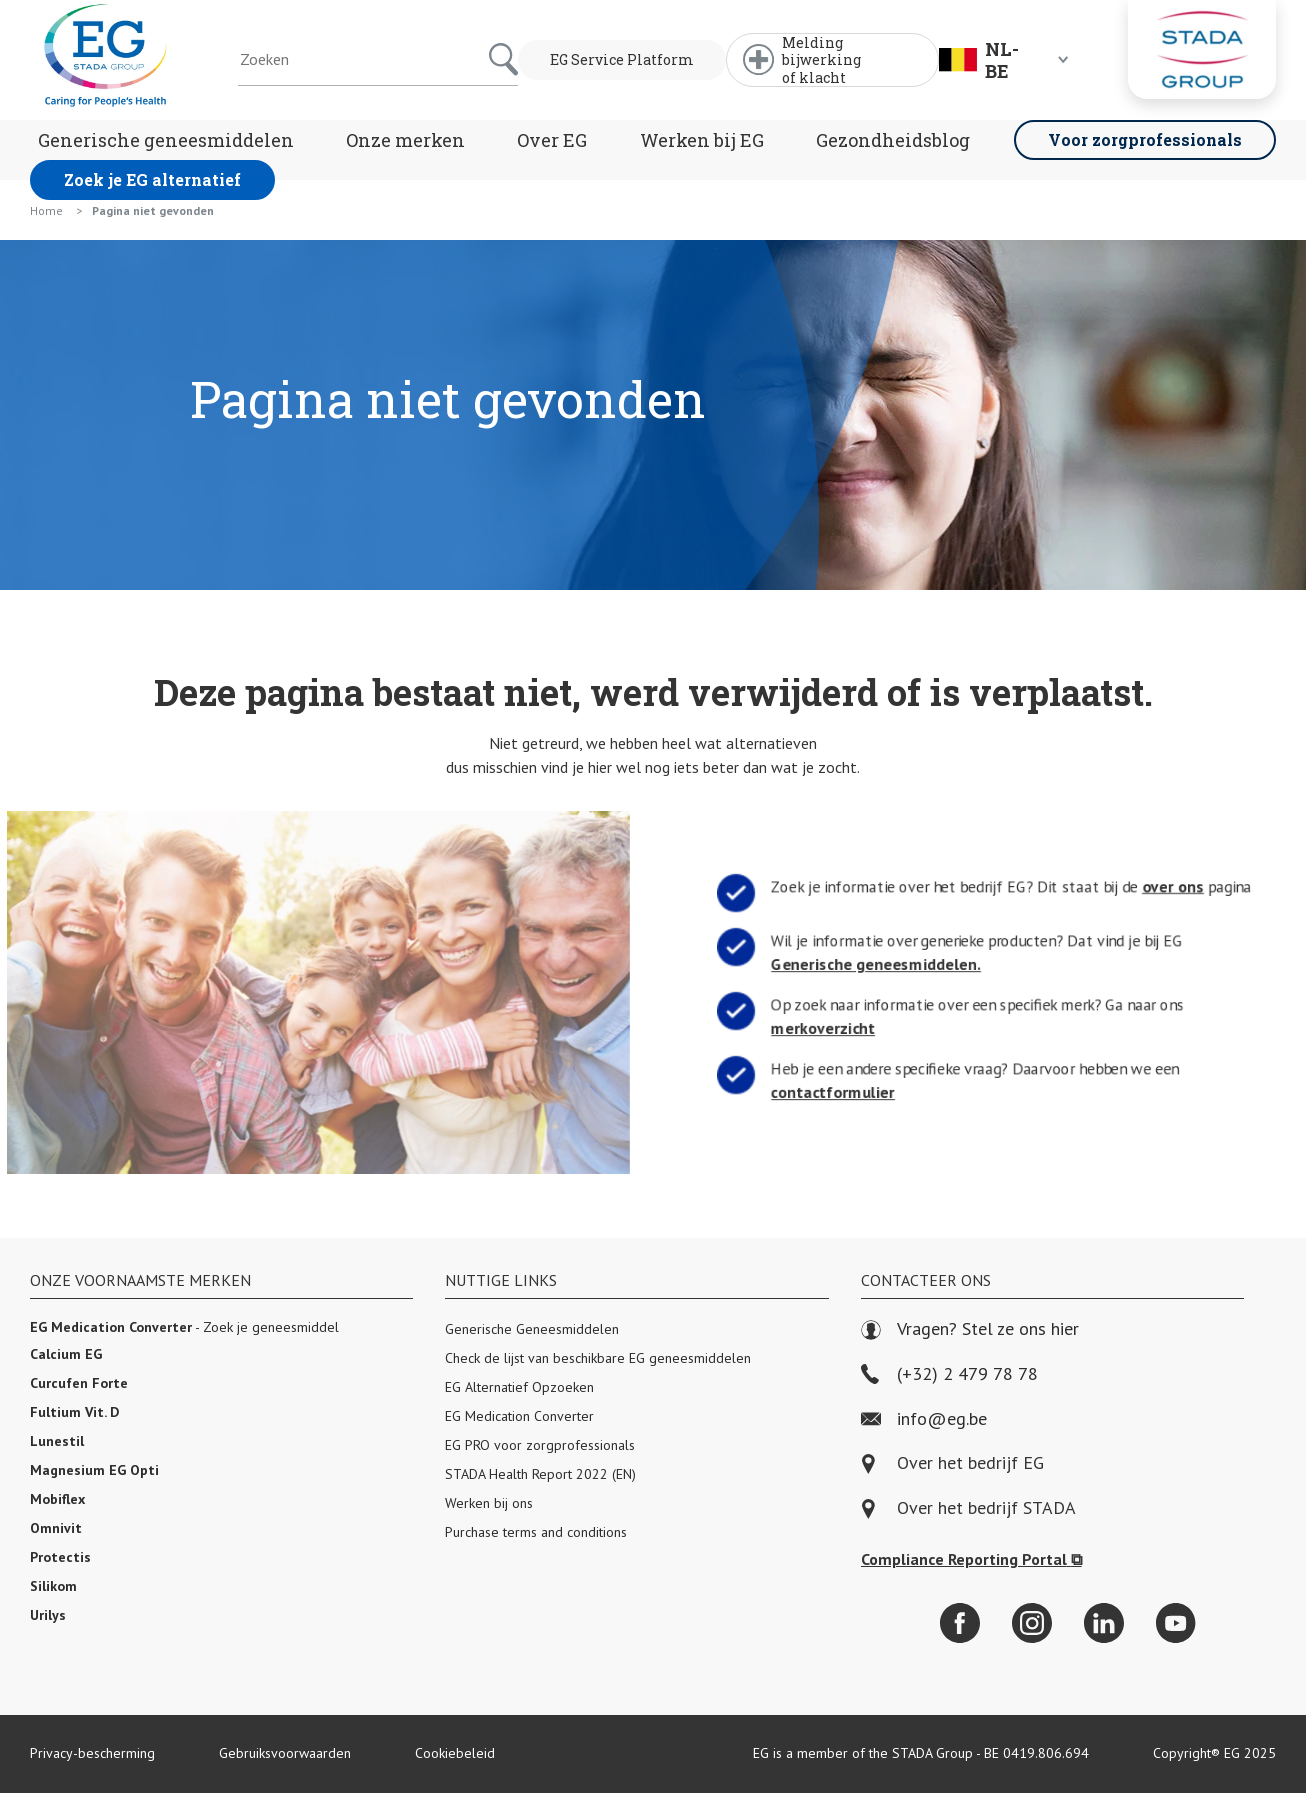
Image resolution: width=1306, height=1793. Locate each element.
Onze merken (405, 140)
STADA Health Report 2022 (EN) (540, 1474)
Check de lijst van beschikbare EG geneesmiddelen (598, 1358)
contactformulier (823, 1092)
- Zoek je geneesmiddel (184, 1327)
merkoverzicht (812, 1028)
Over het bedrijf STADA (986, 1508)
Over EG (552, 140)
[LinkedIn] (1104, 1623)
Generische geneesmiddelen (166, 140)
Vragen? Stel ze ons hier (970, 1329)
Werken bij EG (702, 140)
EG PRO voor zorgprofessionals (540, 1445)
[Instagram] (1032, 1623)
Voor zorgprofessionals (1145, 139)
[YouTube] (1176, 1623)
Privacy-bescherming (92, 1753)
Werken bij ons (489, 1503)
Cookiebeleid (455, 1753)
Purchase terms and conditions (536, 1532)
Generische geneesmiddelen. (869, 964)
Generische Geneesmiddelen (532, 1329)
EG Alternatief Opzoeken (519, 1387)
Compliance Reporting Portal (971, 1559)
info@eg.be (924, 1419)
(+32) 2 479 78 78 (949, 1374)
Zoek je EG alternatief (152, 179)
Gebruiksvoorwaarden (285, 1753)
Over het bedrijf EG (970, 1463)
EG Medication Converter (519, 1416)
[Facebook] (960, 1623)
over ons (1185, 885)
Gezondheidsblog (893, 140)
